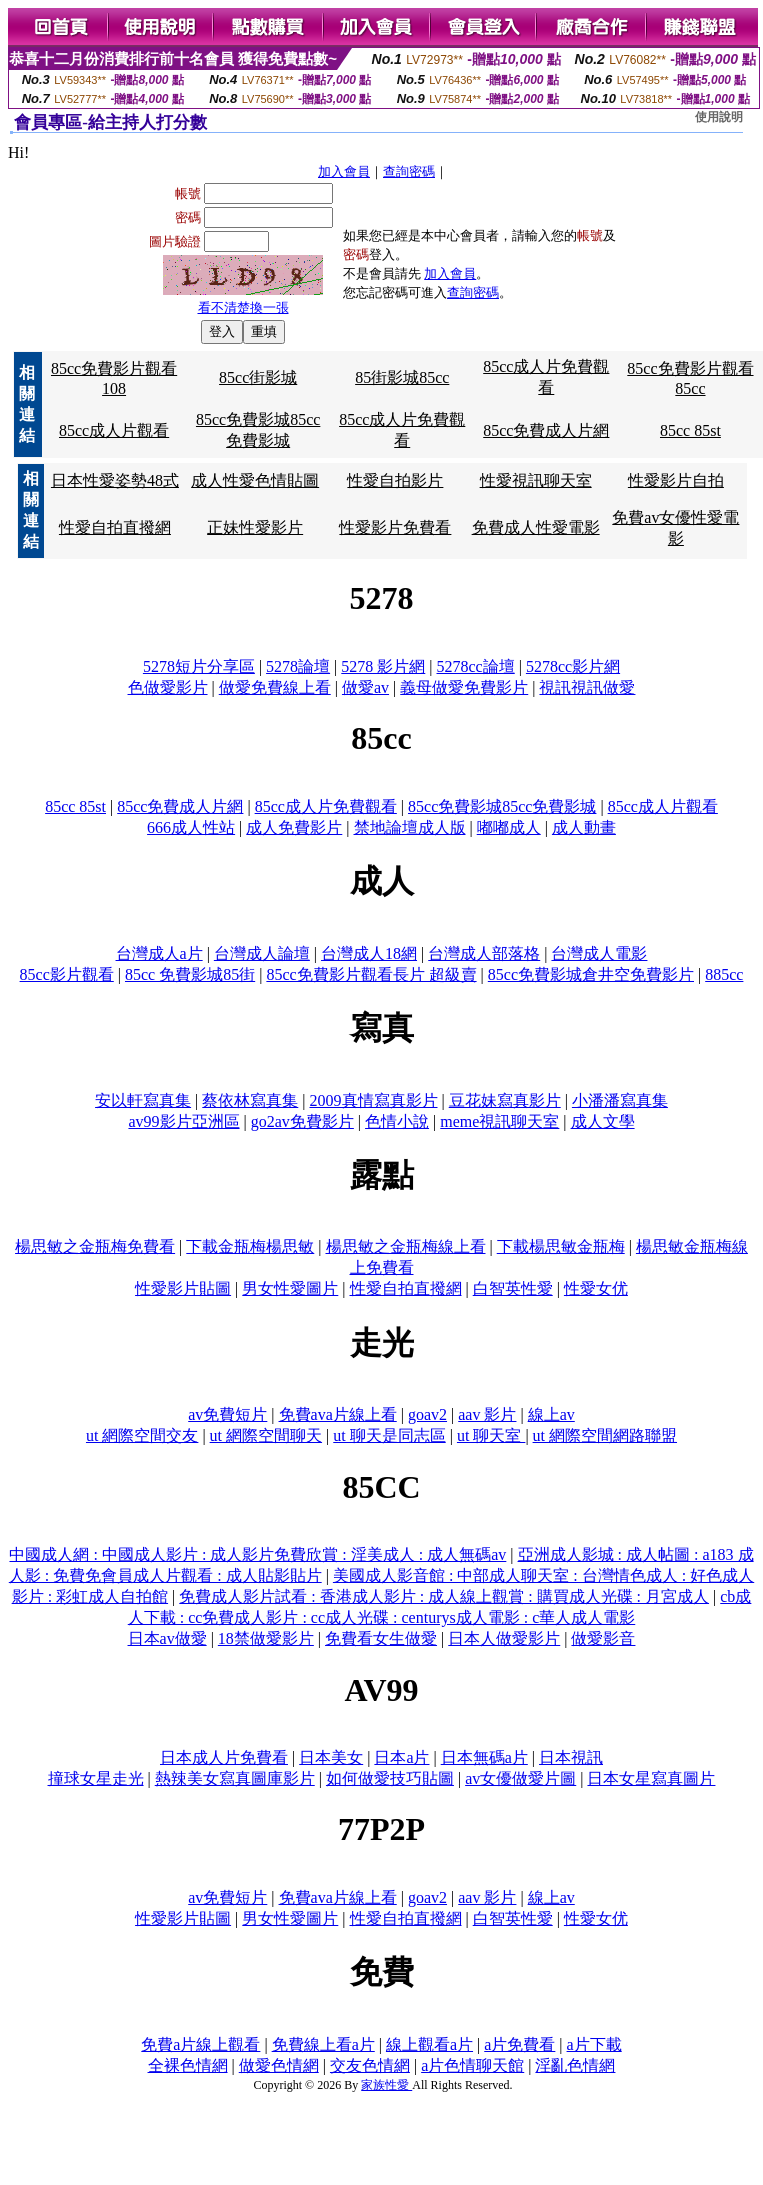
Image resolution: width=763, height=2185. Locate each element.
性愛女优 (596, 1288)
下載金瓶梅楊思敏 (250, 1246)
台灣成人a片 (159, 953)
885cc (724, 974)
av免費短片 (227, 1414)
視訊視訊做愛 (587, 687)
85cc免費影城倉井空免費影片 (591, 974)
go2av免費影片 (302, 1121)
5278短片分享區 (199, 666)
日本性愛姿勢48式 (115, 480)
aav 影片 (487, 1414)
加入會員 (344, 171)
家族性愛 (386, 2085)
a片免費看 (519, 2044)
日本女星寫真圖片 (651, 1778)
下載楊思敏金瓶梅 (561, 1246)
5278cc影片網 (573, 666)
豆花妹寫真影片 (505, 1100)
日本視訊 (571, 1757)
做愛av (365, 687)
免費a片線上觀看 (200, 2044)
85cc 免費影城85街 (190, 974)
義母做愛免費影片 (464, 687)
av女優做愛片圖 (520, 1778)
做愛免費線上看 (275, 687)
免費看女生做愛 (381, 1638)
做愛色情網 (279, 2065)
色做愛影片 (168, 687)
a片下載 (594, 2044)
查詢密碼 (409, 171)
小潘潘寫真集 (620, 1100)
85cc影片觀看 (67, 974)
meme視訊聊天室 (499, 1121)
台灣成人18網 (369, 953)
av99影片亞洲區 (183, 1121)
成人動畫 (584, 827)
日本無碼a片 (484, 1757)
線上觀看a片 (429, 2044)
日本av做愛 (167, 1638)
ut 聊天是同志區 (389, 1435)
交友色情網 (370, 2065)
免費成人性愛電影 (536, 527)
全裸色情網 (188, 2065)
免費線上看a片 (323, 2044)
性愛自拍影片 (395, 480)
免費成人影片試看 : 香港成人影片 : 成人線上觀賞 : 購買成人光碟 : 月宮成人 (444, 1596)
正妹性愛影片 (255, 527)
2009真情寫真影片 (374, 1100)
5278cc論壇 (476, 666)
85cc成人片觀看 (114, 430)
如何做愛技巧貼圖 (390, 1778)
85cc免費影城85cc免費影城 (502, 806)
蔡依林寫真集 (250, 1100)
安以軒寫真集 (143, 1100)
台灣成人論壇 (262, 953)
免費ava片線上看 (338, 1414)
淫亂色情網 (575, 2065)
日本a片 (401, 1757)
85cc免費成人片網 (546, 430)
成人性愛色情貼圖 (255, 480)
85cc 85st (690, 430)
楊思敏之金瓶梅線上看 (406, 1246)
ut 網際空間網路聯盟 (605, 1435)
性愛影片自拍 (676, 480)
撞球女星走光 (96, 1778)
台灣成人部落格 (484, 953)
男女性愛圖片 (290, 1288)
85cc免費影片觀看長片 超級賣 (371, 974)
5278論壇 (298, 666)
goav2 (427, 1414)
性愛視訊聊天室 (536, 480)
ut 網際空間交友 (142, 1435)
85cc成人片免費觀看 (326, 806)
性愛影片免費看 (395, 527)
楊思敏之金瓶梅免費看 (95, 1246)
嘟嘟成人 (509, 827)
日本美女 (331, 1757)
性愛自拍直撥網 (115, 527)
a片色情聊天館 (472, 2065)
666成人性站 (191, 827)
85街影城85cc (402, 377)
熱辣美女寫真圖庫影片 (235, 1778)
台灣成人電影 (599, 953)
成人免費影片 (294, 827)
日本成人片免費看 (224, 1757)
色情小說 (397, 1121)
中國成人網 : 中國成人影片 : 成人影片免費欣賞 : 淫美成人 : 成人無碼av (257, 1554)
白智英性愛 (513, 1288)
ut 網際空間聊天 (266, 1435)
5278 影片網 (383, 666)
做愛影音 (603, 1638)
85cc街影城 (258, 377)
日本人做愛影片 (504, 1638)
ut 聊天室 (491, 1435)
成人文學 (603, 1121)
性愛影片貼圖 (183, 1288)
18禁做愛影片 (266, 1638)
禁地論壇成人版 (410, 827)
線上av (551, 1414)
